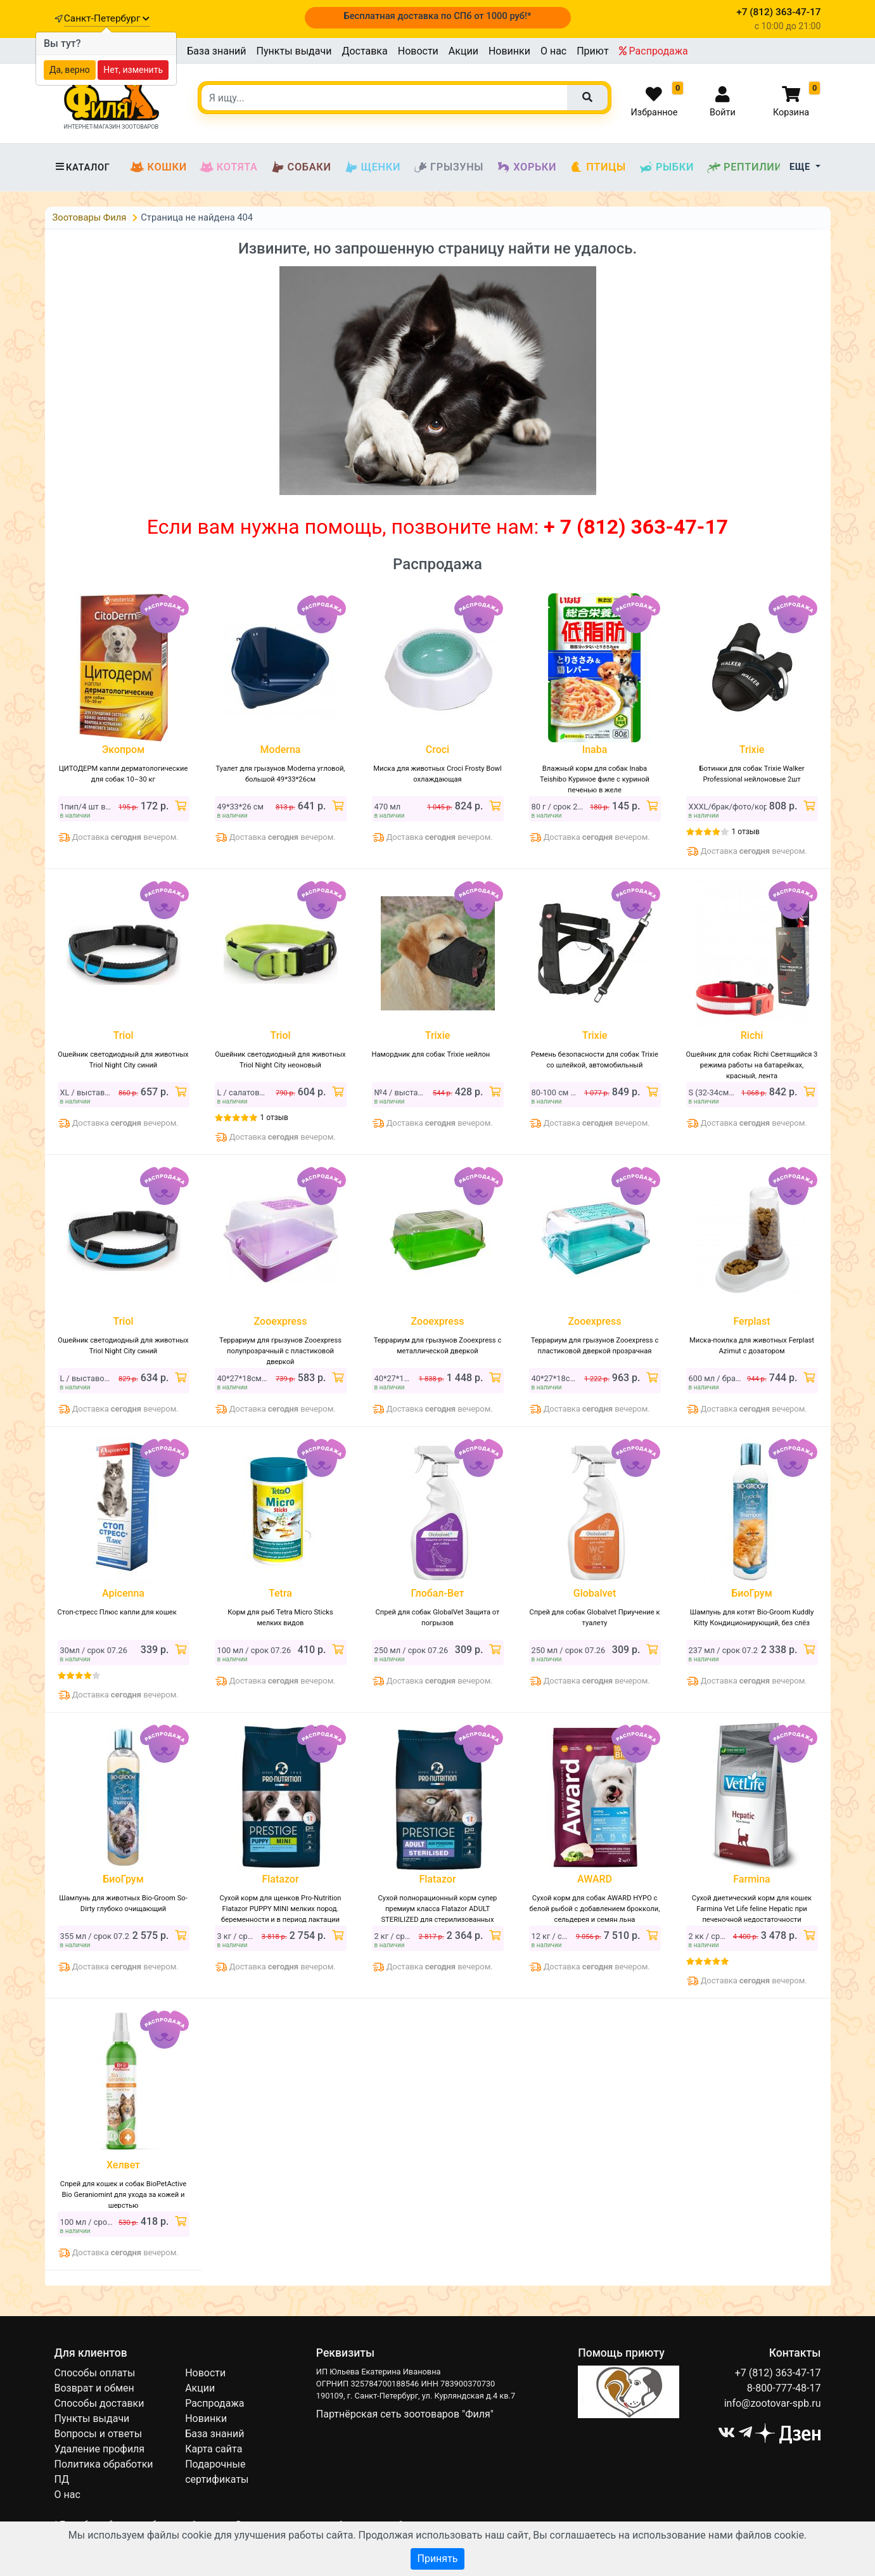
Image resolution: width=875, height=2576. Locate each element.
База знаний (216, 51)
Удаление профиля (99, 2449)
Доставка (364, 51)
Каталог (82, 167)
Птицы (597, 167)
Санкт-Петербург (107, 18)
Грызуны (448, 167)
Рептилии (744, 167)
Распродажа (653, 51)
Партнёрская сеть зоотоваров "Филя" (405, 2414)
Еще (801, 167)
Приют (592, 51)
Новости (418, 51)
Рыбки (666, 167)
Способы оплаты (95, 2373)
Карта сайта (213, 2449)
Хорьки (526, 167)
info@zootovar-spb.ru (772, 2403)
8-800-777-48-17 (784, 2388)
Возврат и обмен (94, 2388)
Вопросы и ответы (98, 2434)
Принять (437, 2559)
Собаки (301, 167)
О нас (553, 51)
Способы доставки (99, 2403)
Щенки (372, 167)
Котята (229, 167)
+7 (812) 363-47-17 (778, 2373)
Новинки (509, 51)
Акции (463, 51)
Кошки (158, 167)
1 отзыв (746, 831)
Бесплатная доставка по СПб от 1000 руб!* (437, 16)
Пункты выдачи (294, 51)
